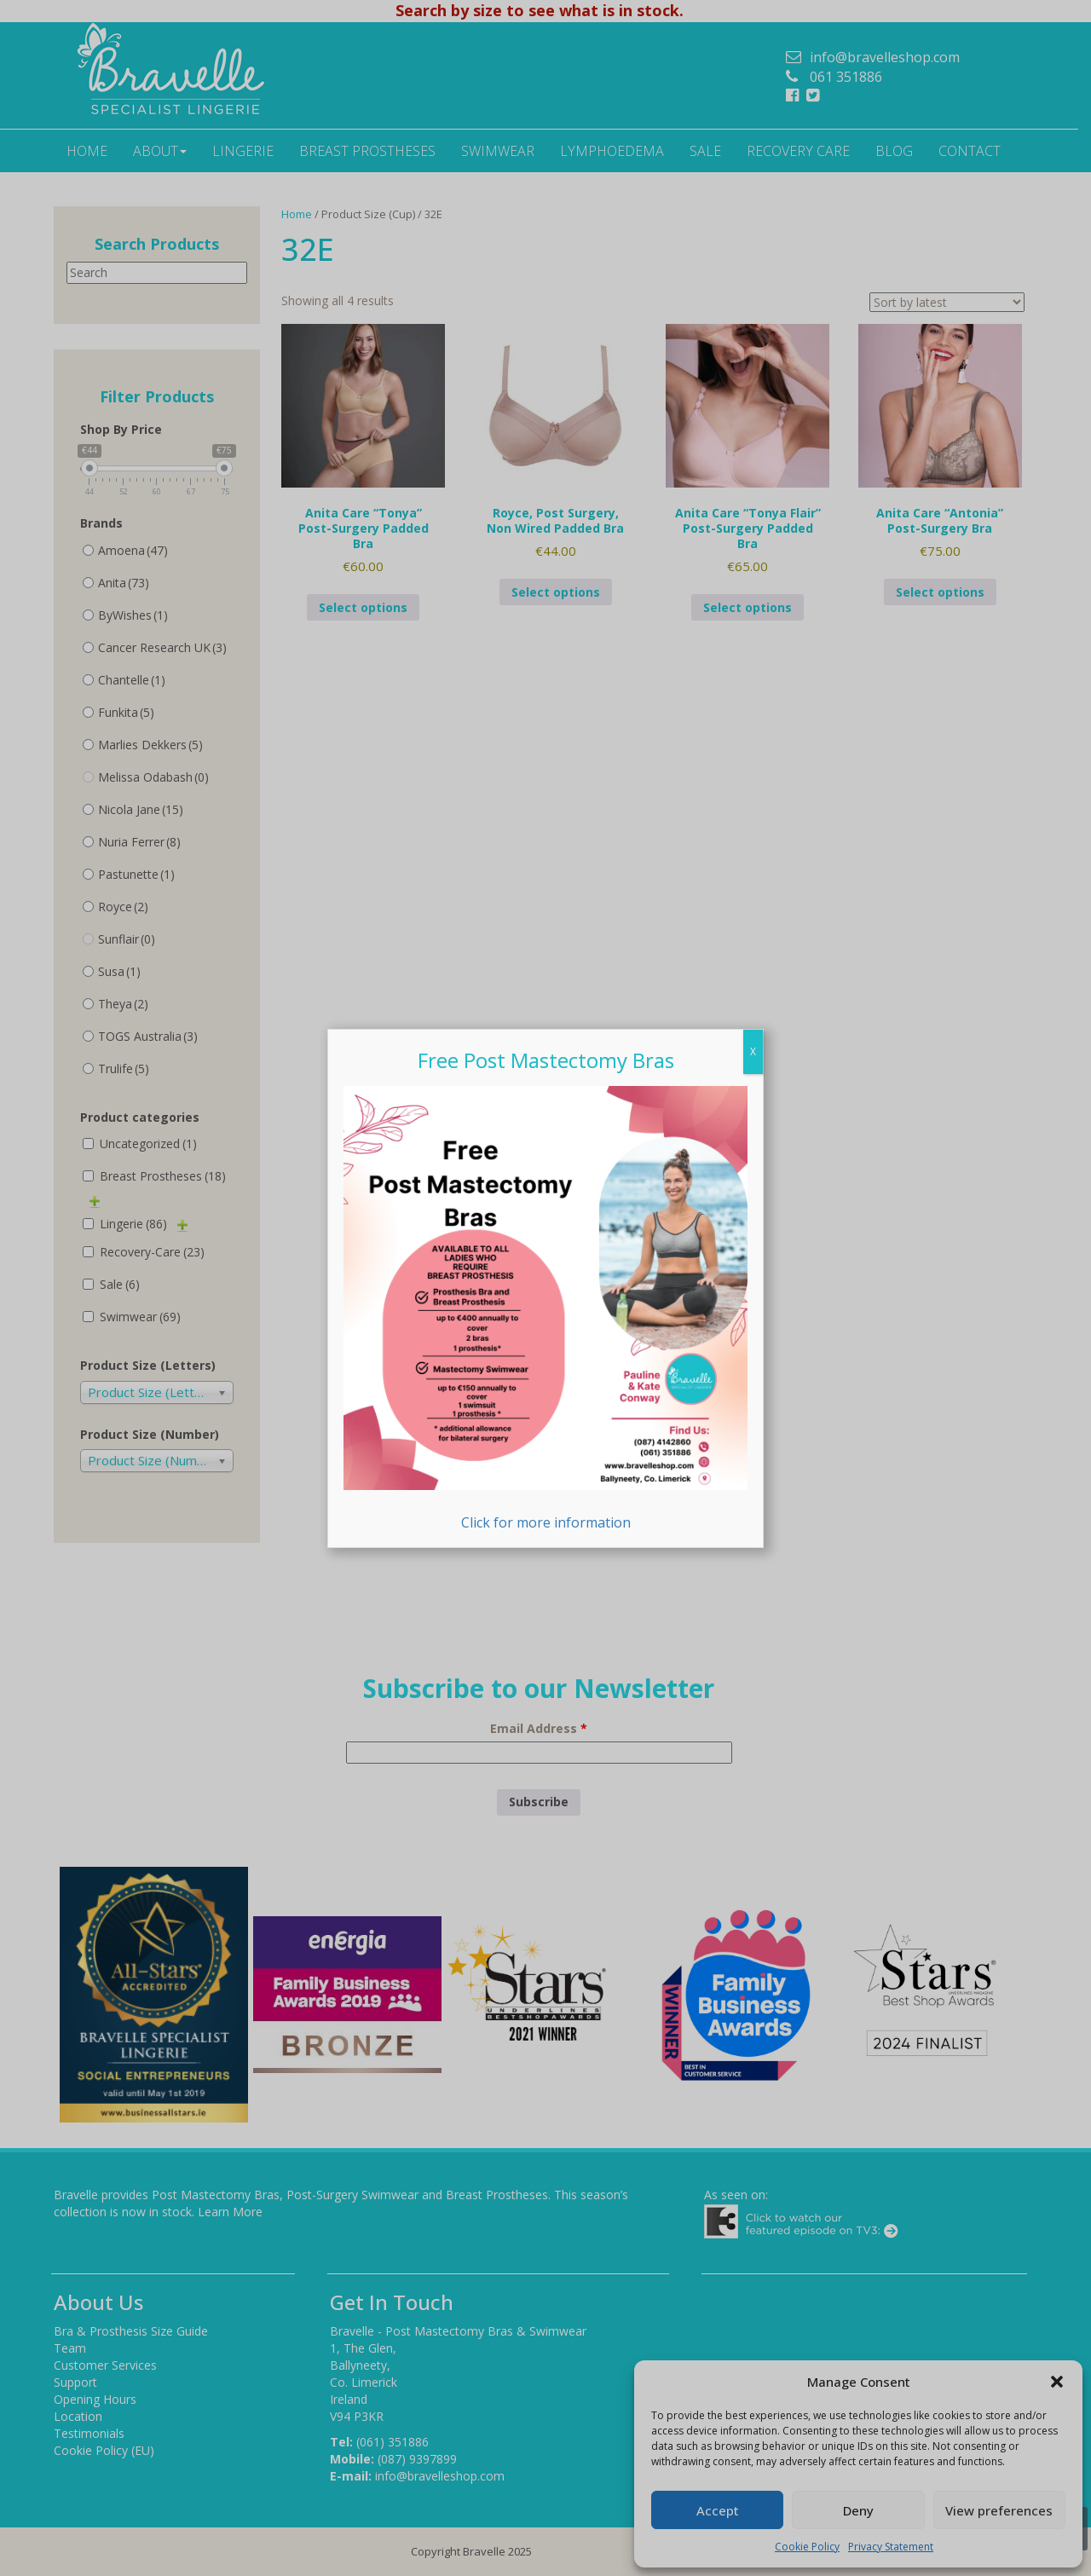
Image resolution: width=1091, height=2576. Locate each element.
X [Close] (753, 1051)
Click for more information (545, 1309)
